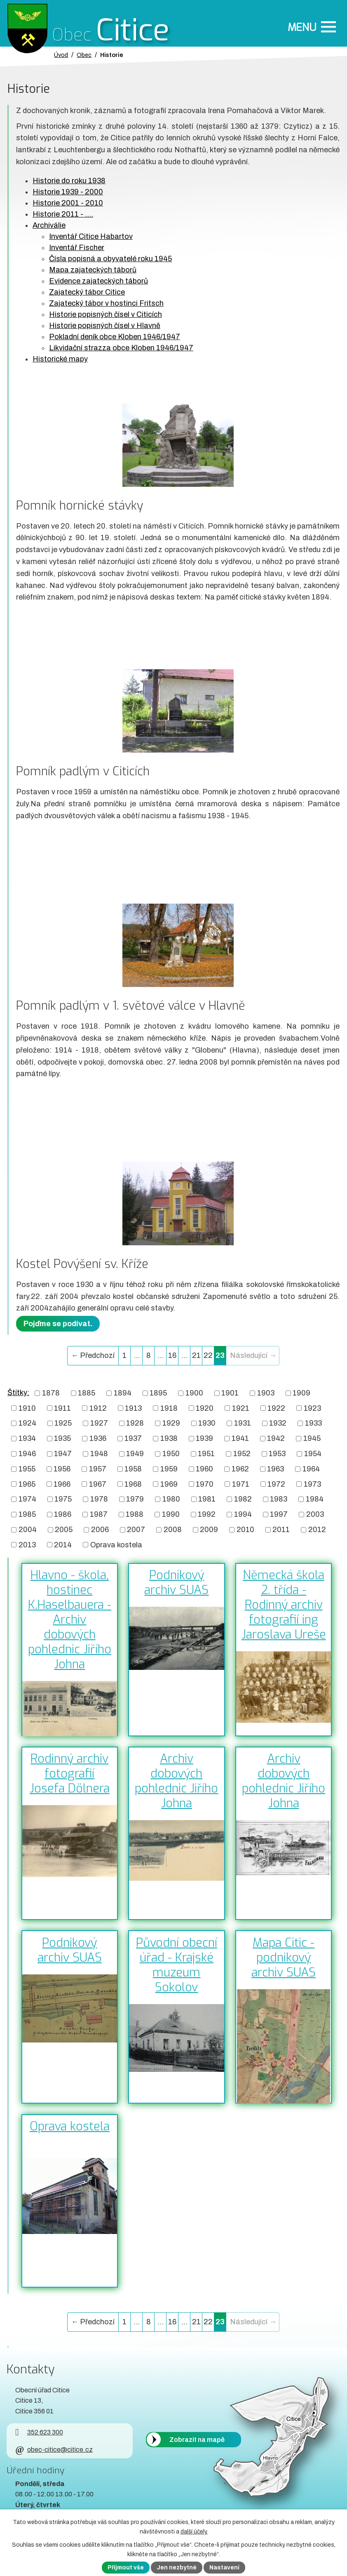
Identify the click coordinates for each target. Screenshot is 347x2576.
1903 (265, 1393)
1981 (207, 1499)
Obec (84, 55)
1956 (62, 1469)
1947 (63, 1454)
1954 (312, 1454)
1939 (204, 1438)
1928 (135, 1423)
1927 (99, 1423)
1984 (315, 1499)
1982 (243, 1499)
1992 (207, 1514)
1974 (27, 1499)
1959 (169, 1469)
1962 (240, 1469)
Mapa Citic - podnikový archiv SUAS (283, 1957)
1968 (133, 1484)
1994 (243, 1514)
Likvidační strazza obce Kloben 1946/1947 (121, 348)
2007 (136, 1529)
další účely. (194, 2532)
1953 (277, 1454)
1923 (312, 1408)
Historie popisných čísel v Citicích (105, 314)
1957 (97, 1469)
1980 (171, 1499)
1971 (240, 1484)
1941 (240, 1438)
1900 (194, 1393)
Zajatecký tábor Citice (87, 292)
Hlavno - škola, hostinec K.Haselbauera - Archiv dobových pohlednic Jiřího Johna (69, 1619)
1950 (171, 1454)
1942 (276, 1438)
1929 (171, 1423)
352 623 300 (39, 2432)
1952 (242, 1454)
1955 (27, 1469)
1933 (313, 1423)
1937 (133, 1438)
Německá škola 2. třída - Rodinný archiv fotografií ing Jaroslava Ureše (283, 1604)
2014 (63, 1544)
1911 (62, 1408)
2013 (27, 1544)
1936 (97, 1438)
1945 (312, 1438)
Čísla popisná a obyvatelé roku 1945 (110, 259)
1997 (279, 1514)
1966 (62, 1484)
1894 (122, 1393)
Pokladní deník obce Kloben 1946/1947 (114, 337)
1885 (86, 1393)
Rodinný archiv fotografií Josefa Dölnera (70, 1773)
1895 (158, 1393)
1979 (135, 1499)
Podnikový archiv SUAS (176, 1582)
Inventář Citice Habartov (91, 236)
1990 (171, 1514)
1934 (27, 1438)
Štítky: (18, 1392)
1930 (207, 1423)
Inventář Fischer (76, 247)
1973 (312, 1484)
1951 (206, 1454)
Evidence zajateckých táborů (98, 281)
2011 (281, 1529)
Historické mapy (60, 359)
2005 (64, 1529)
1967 (97, 1484)
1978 (99, 1499)
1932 (277, 1423)
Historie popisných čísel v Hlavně (104, 325)
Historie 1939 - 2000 (68, 192)
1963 (275, 1469)
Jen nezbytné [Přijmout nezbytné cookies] (177, 2567)
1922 (276, 1408)
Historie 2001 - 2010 (68, 203)
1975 (63, 1499)
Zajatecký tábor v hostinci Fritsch (106, 303)
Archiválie (49, 225)
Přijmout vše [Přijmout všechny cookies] (126, 2567)
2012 (317, 1529)
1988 (134, 1514)
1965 (27, 1484)
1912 (98, 1408)
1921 (240, 1408)
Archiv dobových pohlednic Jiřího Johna (176, 1781)
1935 (62, 1438)
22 (208, 1355)
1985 (27, 1514)
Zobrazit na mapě (197, 2439)
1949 (135, 1454)
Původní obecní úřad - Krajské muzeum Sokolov (176, 1965)
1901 (230, 1393)
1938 (169, 1438)
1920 (204, 1408)
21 (196, 1355)
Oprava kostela (116, 1544)
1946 (27, 1454)
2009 (209, 1529)
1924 (27, 1423)
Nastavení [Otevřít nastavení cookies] (224, 2567)
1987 (99, 1514)
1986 (62, 1514)
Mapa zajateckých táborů (92, 270)
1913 (133, 1408)
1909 (301, 1393)
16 (172, 1355)
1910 (27, 1408)
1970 (204, 1484)
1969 (169, 1484)
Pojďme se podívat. (57, 1324)
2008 (173, 1529)
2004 (28, 1529)
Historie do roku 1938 (69, 181)
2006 (100, 1529)
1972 (276, 1484)
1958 (133, 1469)
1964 (311, 1469)
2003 (315, 1514)
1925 (63, 1423)
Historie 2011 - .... (63, 214)
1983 (278, 1499)
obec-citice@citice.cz (53, 2449)
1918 (169, 1408)
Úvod (61, 55)
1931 (242, 1423)
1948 (99, 1454)
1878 (51, 1393)
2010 (245, 1529)
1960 (204, 1469)
